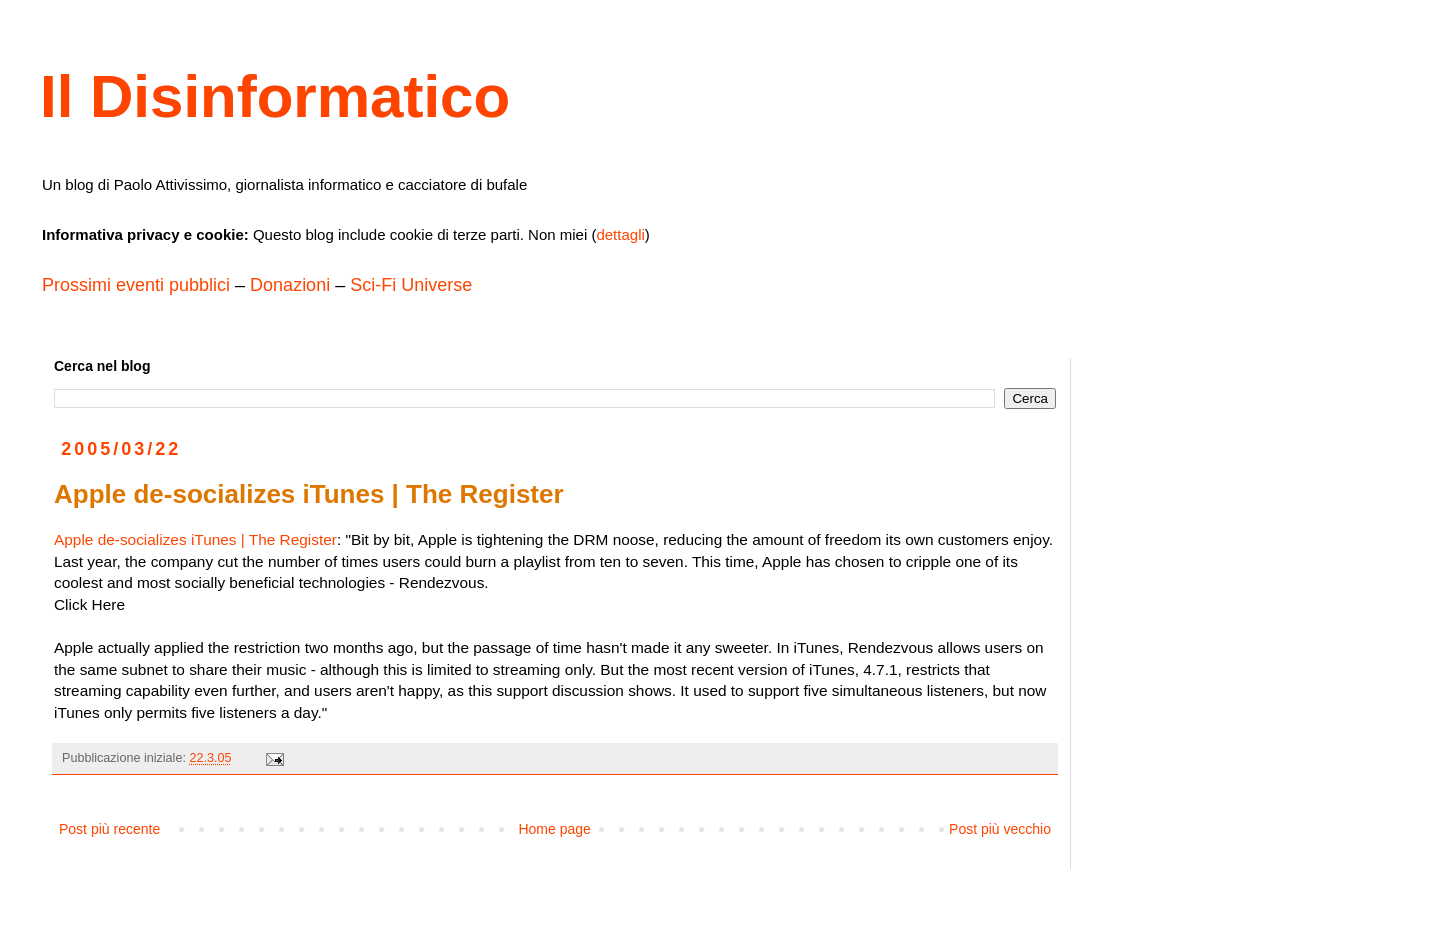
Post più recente (109, 829)
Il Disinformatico (275, 96)
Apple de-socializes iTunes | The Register (195, 539)
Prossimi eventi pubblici (136, 285)
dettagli (620, 234)
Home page (554, 829)
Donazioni (290, 285)
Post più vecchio (1000, 829)
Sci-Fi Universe (411, 285)
